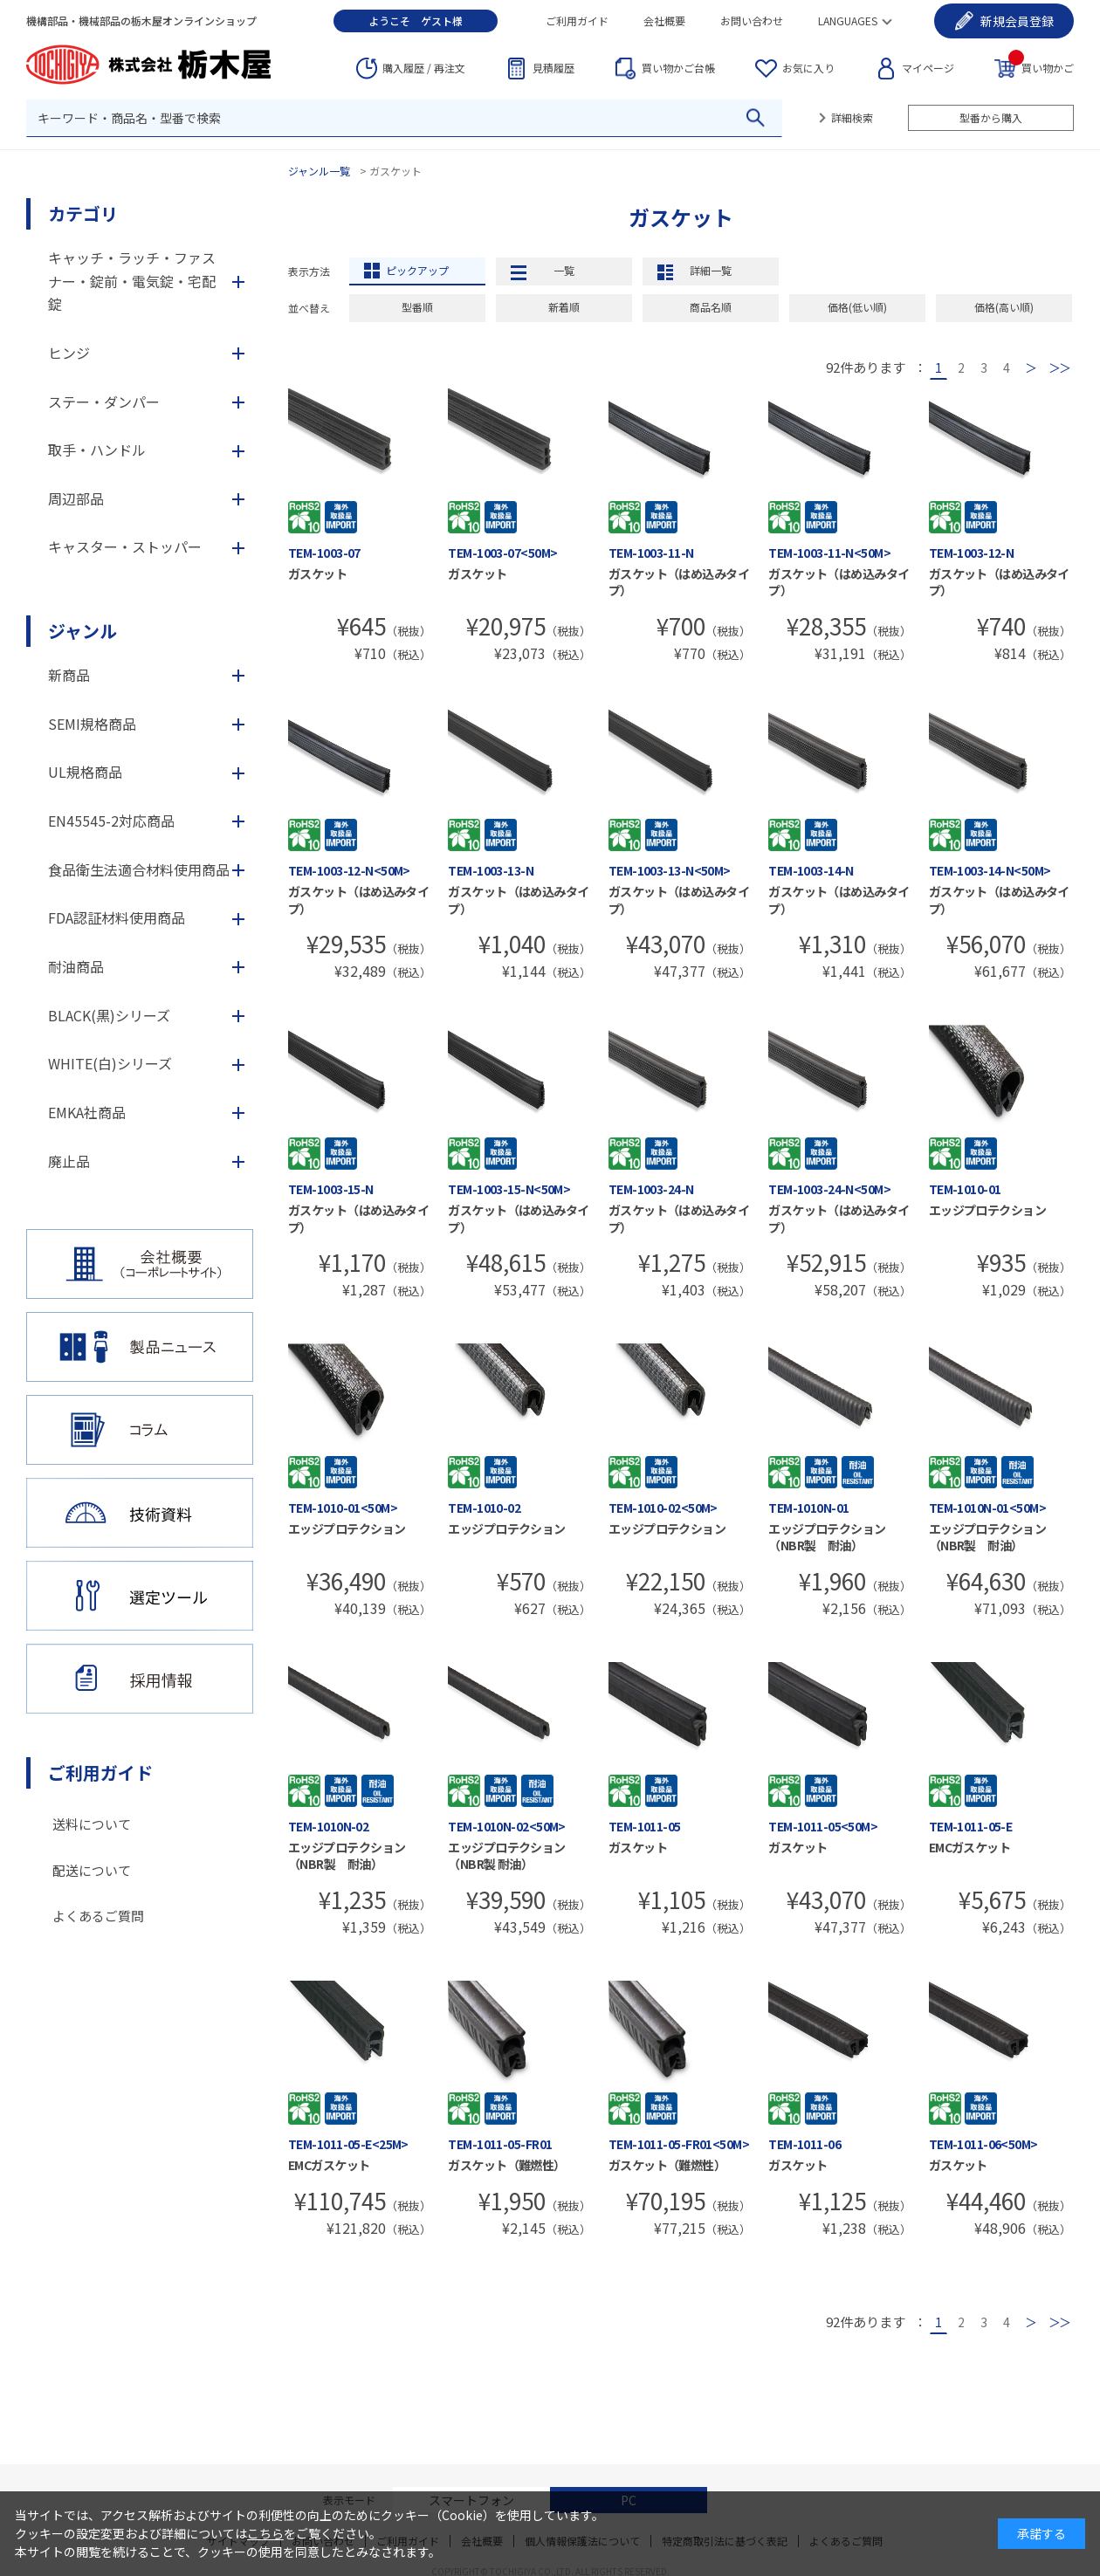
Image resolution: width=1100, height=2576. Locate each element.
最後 (1059, 367)
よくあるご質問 (98, 1915)
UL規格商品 (85, 771)
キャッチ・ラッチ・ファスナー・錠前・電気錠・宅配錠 (132, 280)
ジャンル (82, 630)
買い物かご (1041, 67)
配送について (91, 1870)
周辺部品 (76, 498)
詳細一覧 (711, 270)
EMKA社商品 (87, 1112)
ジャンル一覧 (319, 170)
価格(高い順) (1004, 306)
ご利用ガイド (577, 20)
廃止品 (69, 1161)
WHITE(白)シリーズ (110, 1063)
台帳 (678, 68)
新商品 (69, 674)
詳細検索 (852, 117)
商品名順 (711, 306)
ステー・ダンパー (104, 401)
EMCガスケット (970, 1847)
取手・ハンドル (97, 449)
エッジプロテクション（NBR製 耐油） (826, 1537)
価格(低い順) (857, 306)
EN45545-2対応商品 (111, 820)
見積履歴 (553, 67)
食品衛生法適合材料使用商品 (139, 869)
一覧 (563, 270)
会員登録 (1017, 21)
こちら (265, 2533)
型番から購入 (990, 117)
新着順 (564, 306)
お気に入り (808, 67)
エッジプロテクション (987, 1210)
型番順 (417, 306)
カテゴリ (83, 213)
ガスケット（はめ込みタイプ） (678, 582)
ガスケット (317, 573)
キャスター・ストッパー (125, 546)
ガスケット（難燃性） (506, 2165)
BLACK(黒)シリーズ (109, 1015)
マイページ (928, 67)
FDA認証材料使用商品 (116, 917)
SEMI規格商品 (92, 723)
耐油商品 (76, 966)
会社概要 (664, 20)
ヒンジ (69, 352)
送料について (91, 1824)
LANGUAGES (847, 20)
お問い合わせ (751, 20)
